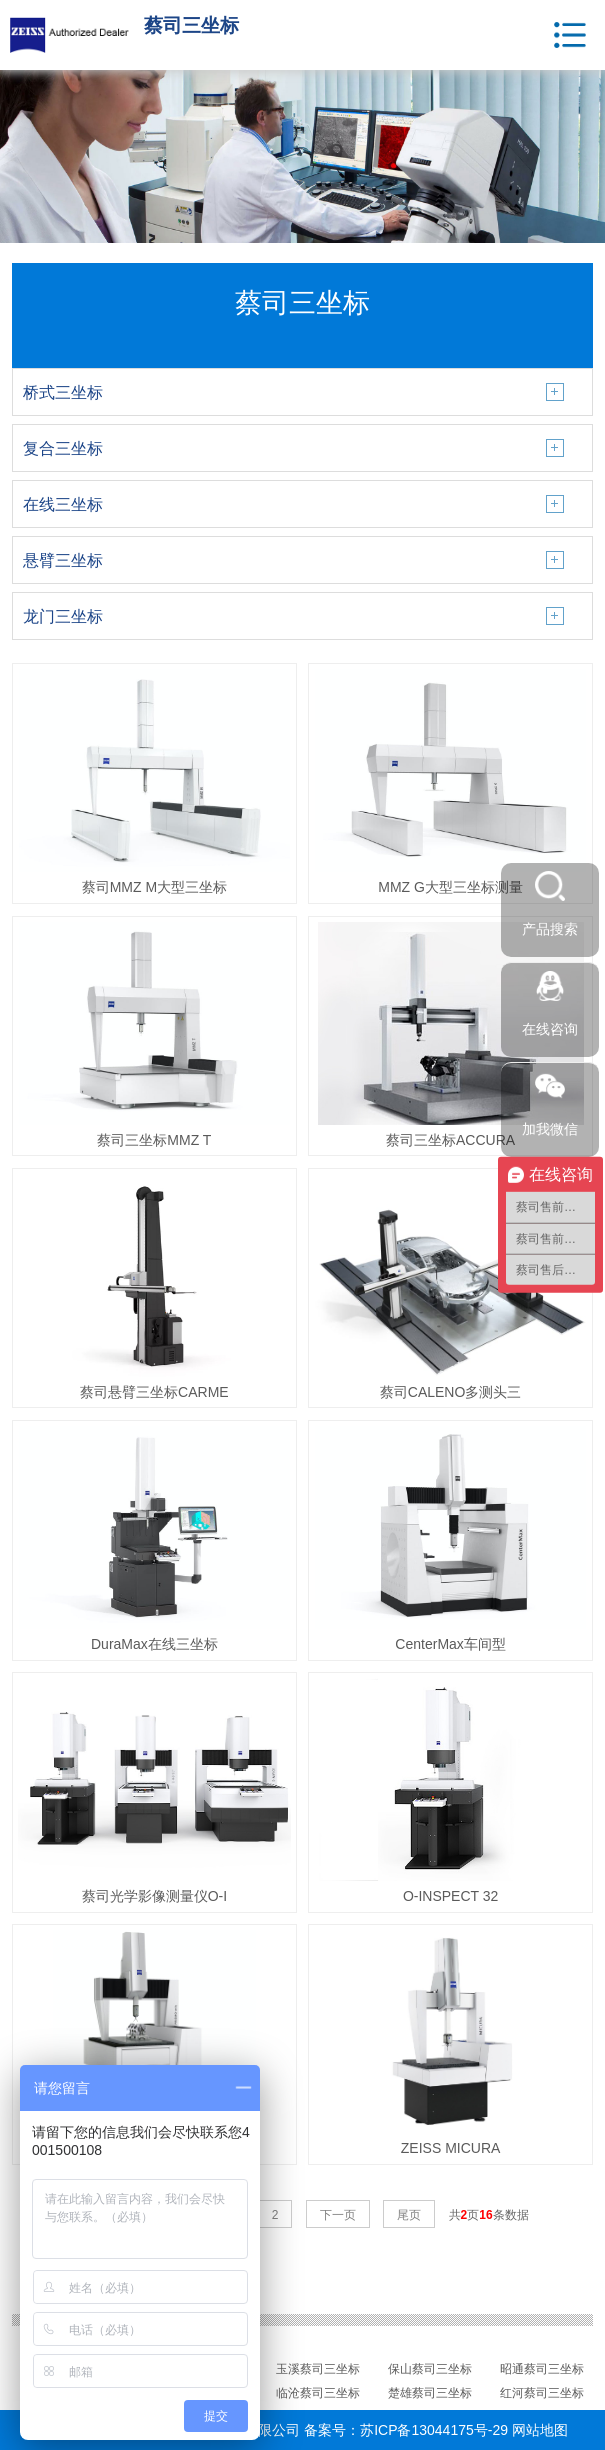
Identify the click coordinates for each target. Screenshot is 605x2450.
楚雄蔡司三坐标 (430, 2393)
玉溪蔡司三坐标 (318, 2369)
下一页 (338, 2215)
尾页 (409, 2215)
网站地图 (540, 2430)
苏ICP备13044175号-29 (434, 2430)
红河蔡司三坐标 (542, 2393)
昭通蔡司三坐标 (542, 2369)
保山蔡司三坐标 (430, 2369)
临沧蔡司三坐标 (318, 2393)
